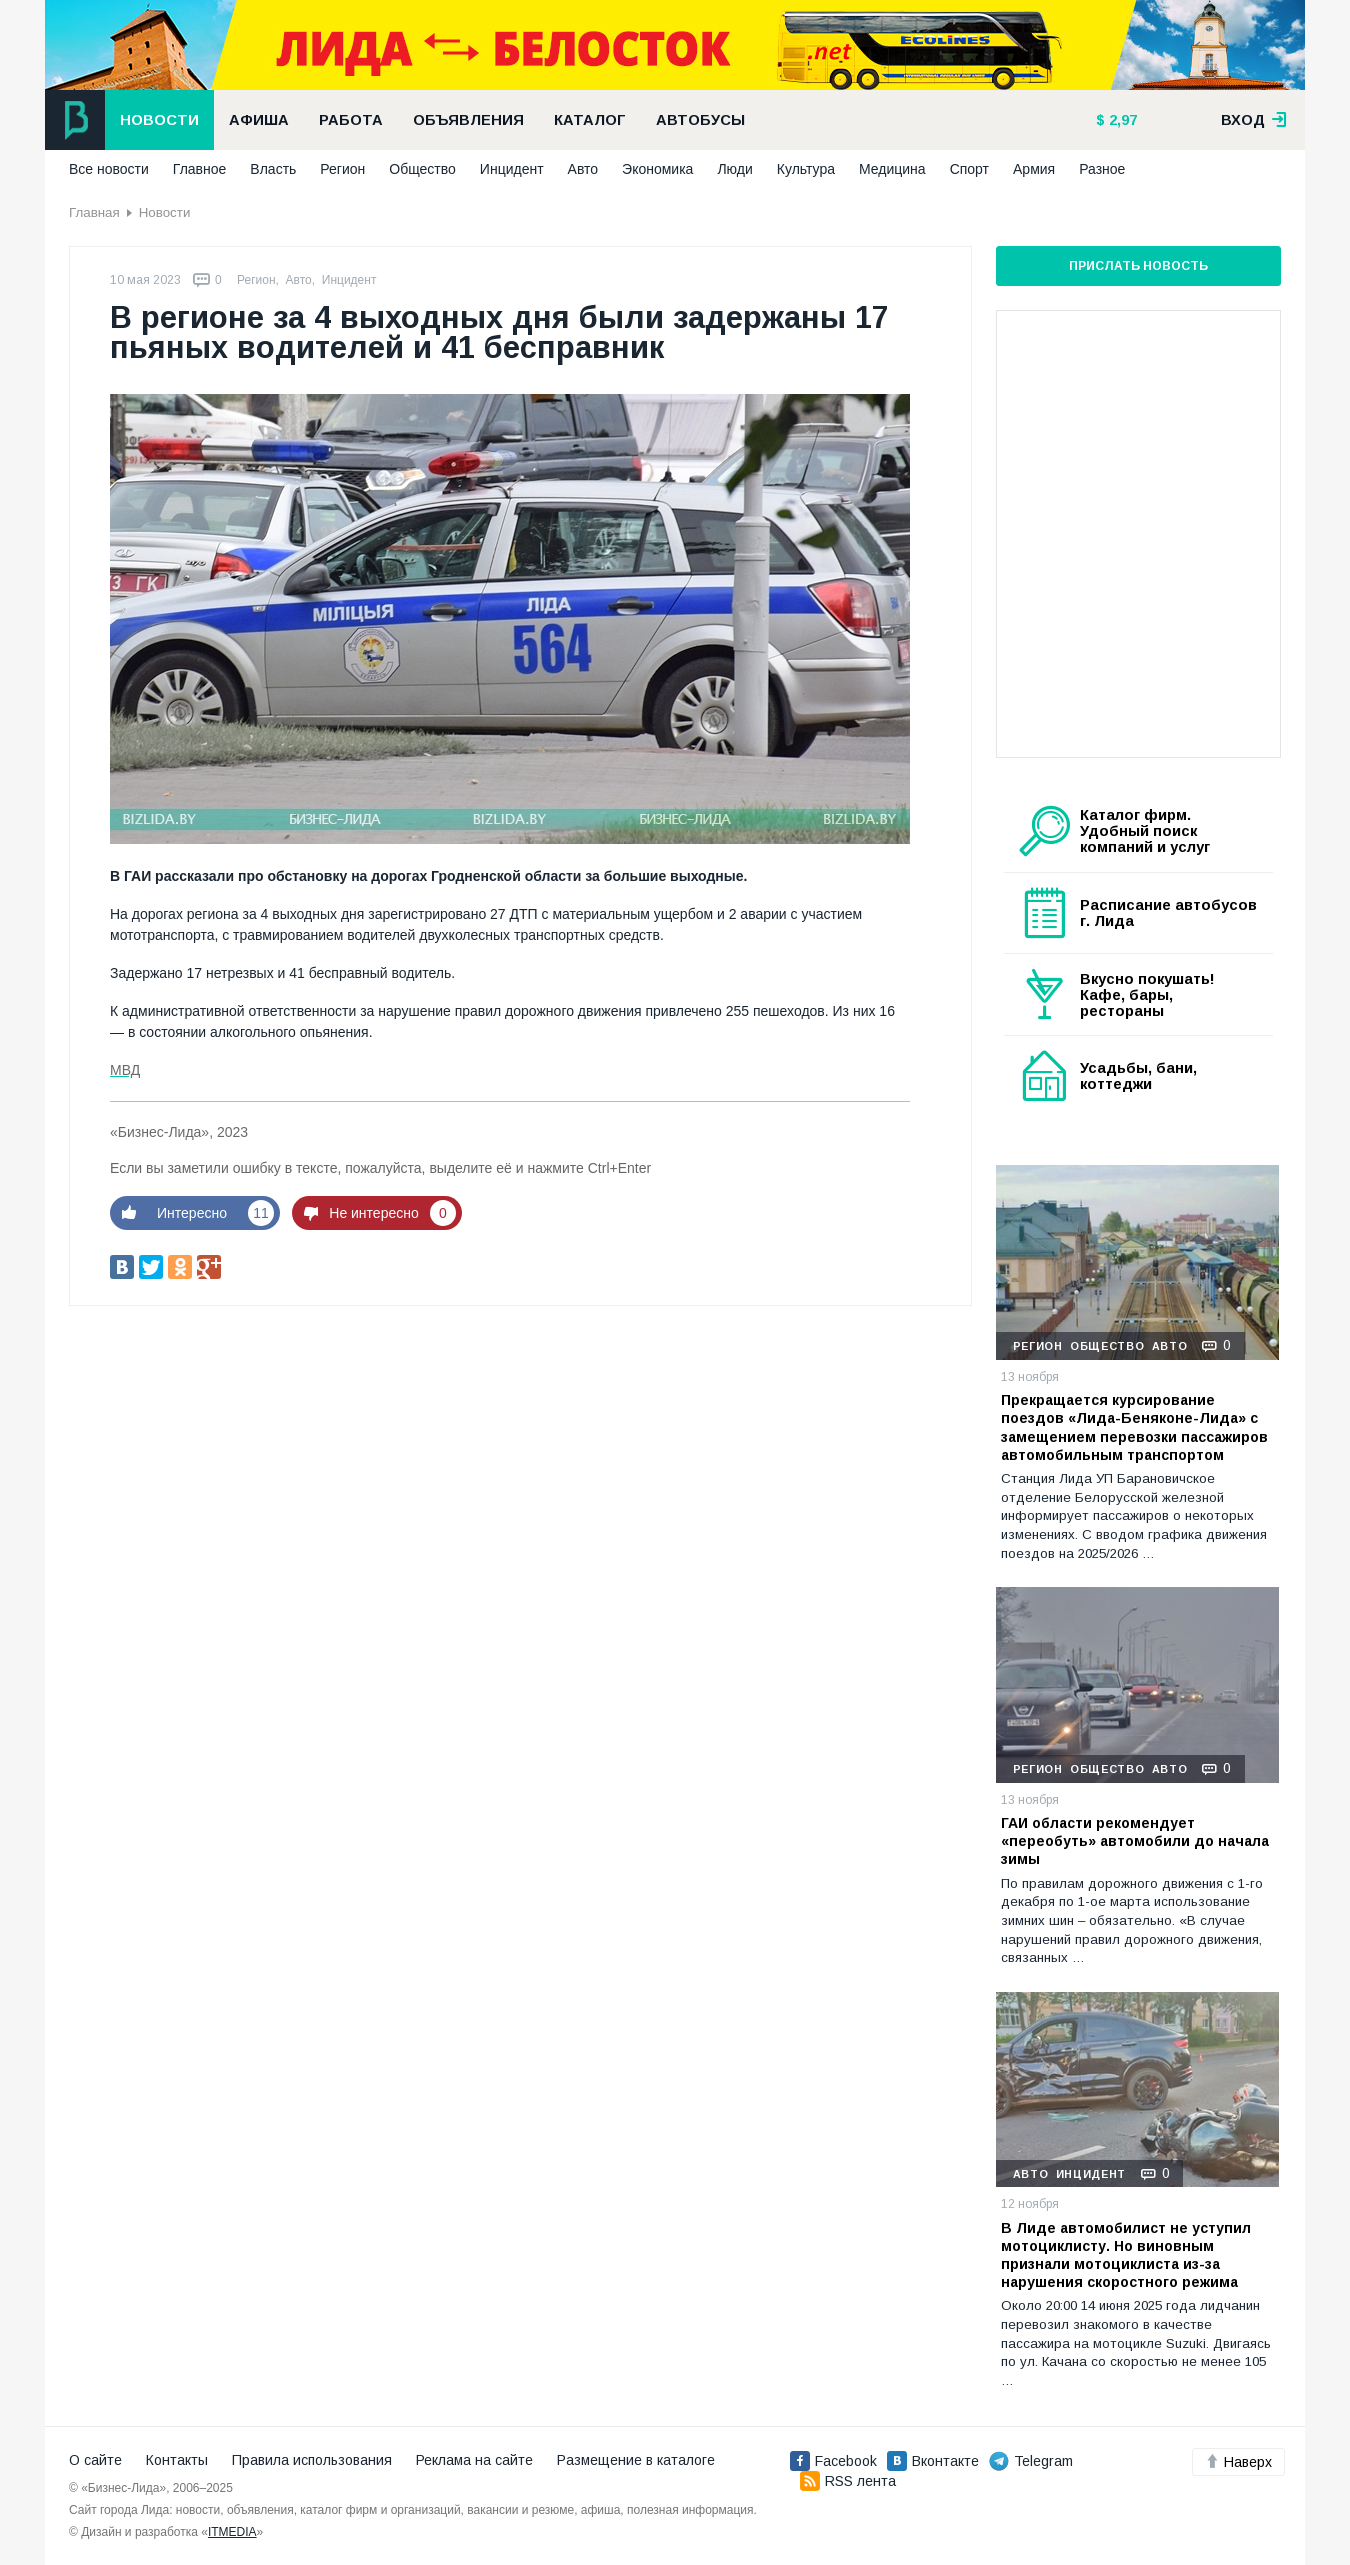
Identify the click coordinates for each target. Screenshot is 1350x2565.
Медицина (892, 169)
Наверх (1238, 2462)
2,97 (1121, 120)
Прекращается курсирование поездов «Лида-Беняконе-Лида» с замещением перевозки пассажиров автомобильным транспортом (1134, 1427)
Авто (583, 169)
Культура (806, 169)
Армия (1034, 169)
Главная (94, 212)
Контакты (177, 2460)
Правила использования (312, 2460)
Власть (273, 169)
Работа (351, 120)
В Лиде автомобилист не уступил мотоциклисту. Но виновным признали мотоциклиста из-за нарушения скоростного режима (1126, 2255)
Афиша (259, 120)
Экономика (657, 169)
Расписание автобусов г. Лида (1168, 913)
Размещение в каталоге (636, 2460)
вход (1254, 120)
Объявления (468, 120)
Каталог (590, 120)
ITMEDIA (232, 2532)
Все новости (109, 169)
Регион (342, 169)
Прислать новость (1138, 266)
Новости (159, 120)
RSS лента (848, 2481)
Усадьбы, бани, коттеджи (1138, 1076)
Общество (422, 169)
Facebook (833, 2461)
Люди (734, 169)
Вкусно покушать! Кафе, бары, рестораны (1147, 995)
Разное (1102, 169)
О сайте (95, 2460)
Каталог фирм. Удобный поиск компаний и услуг (1145, 831)
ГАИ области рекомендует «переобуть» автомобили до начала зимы (1135, 1841)
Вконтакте (933, 2461)
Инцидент (512, 169)
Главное (200, 169)
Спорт (969, 169)
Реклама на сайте (474, 2460)
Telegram (1031, 2461)
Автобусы (700, 120)
